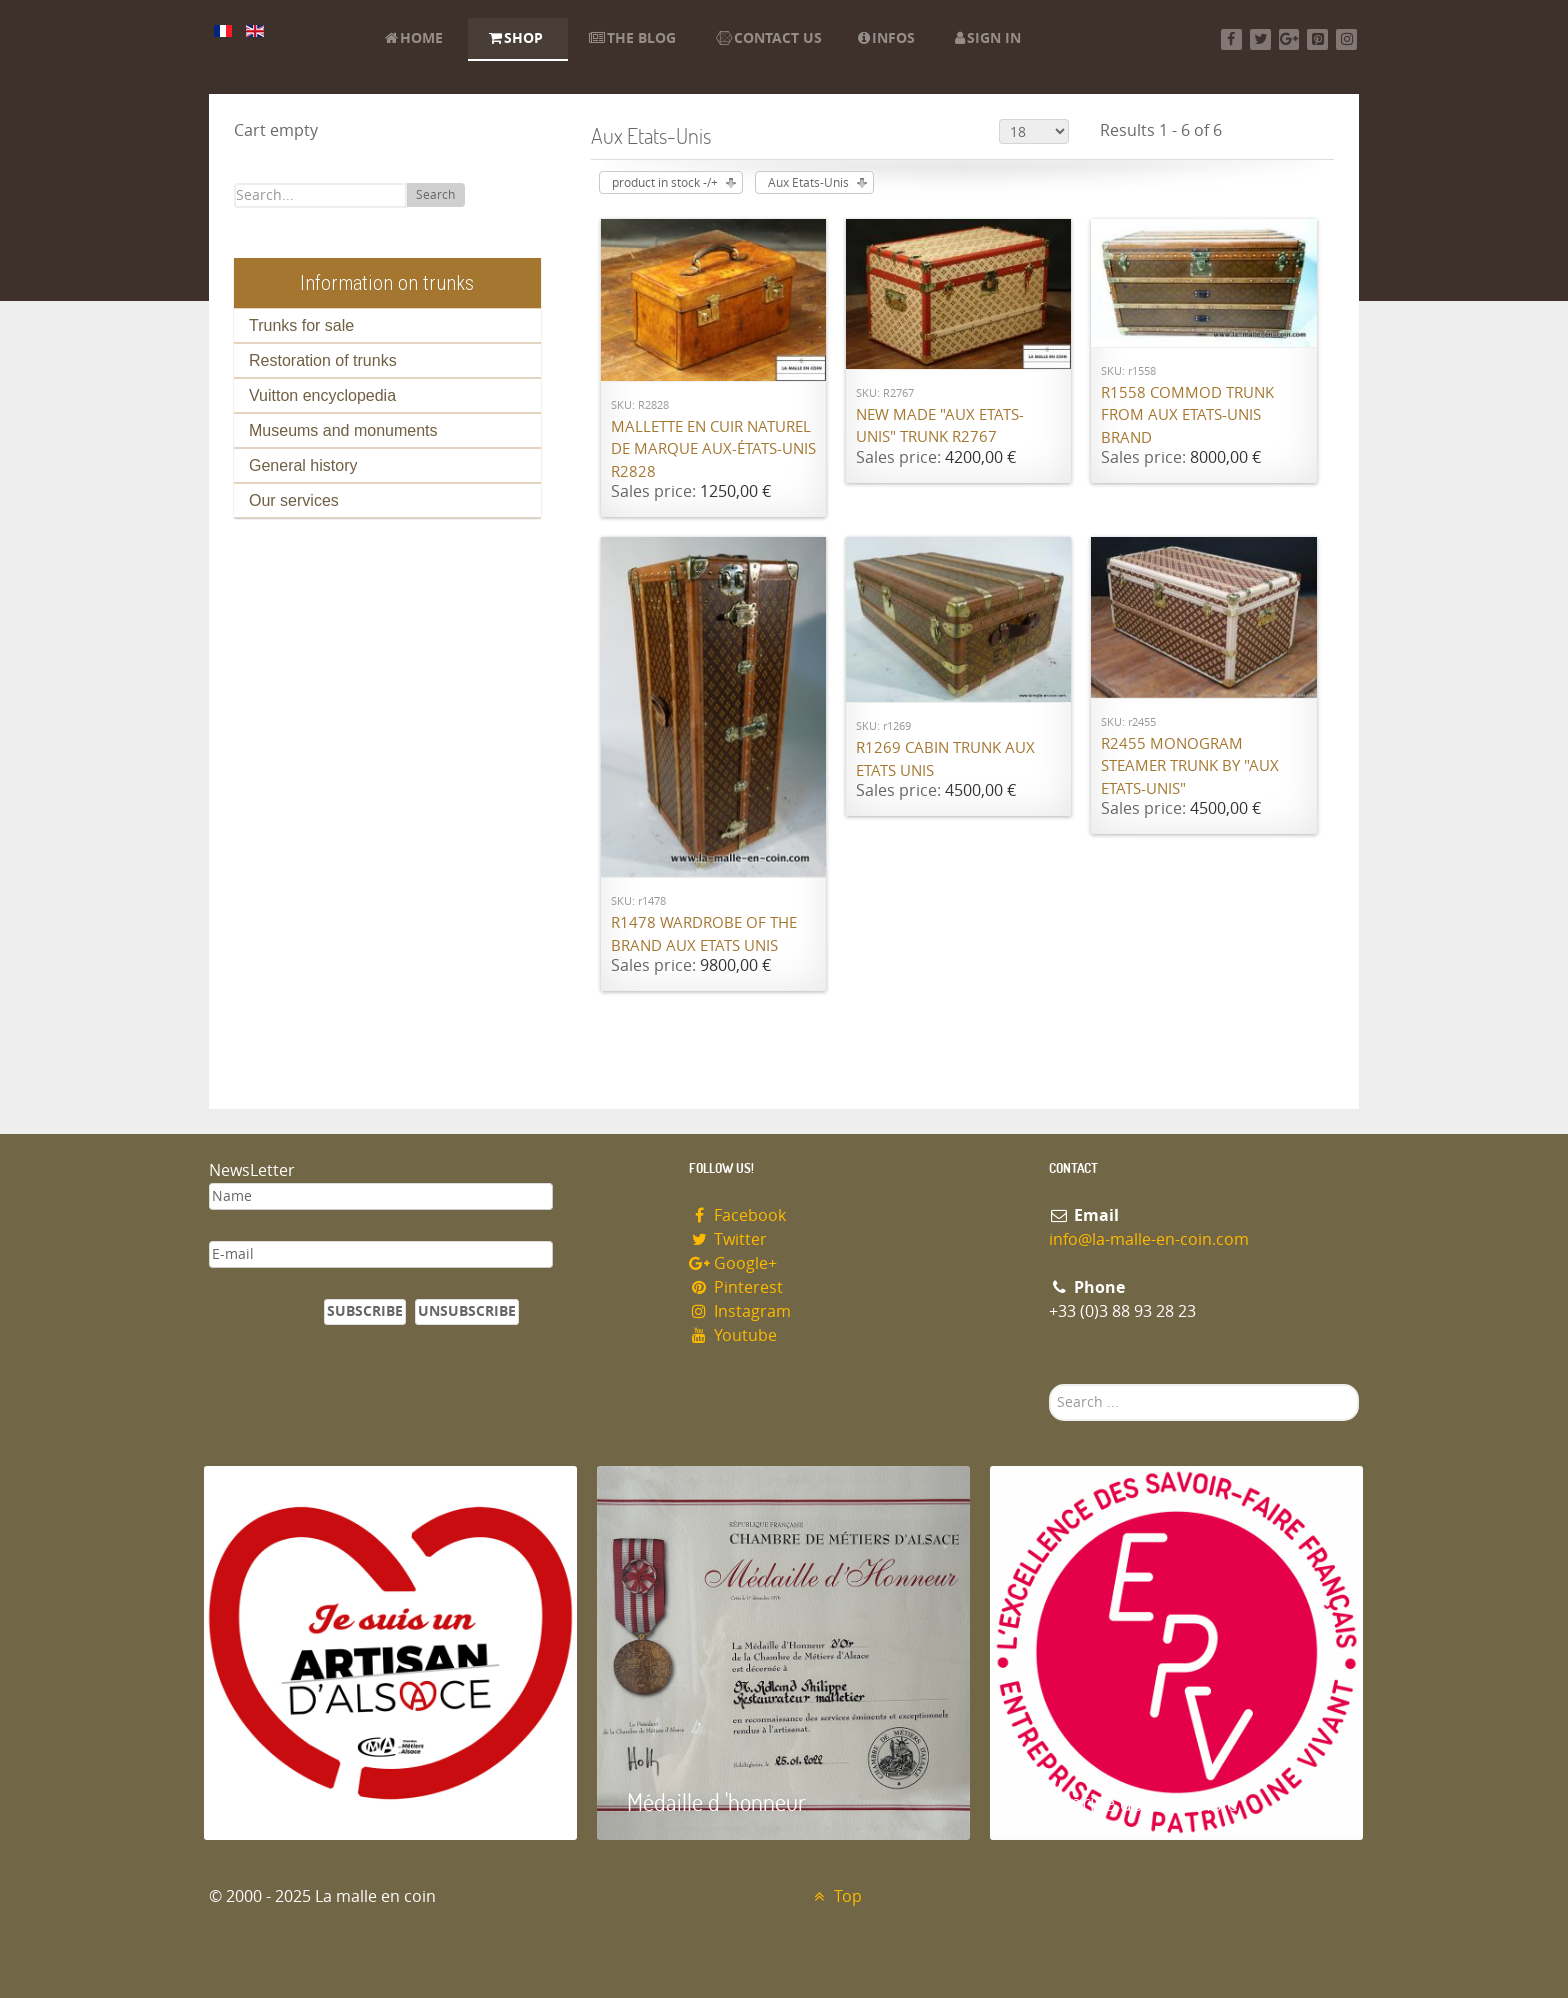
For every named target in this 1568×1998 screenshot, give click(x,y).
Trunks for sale (301, 325)
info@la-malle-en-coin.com (1149, 1239)
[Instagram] (1346, 39)
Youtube (733, 1335)
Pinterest (736, 1287)
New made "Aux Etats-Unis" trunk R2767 (940, 426)
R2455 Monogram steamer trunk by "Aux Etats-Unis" (1190, 766)
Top (835, 1896)
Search (435, 195)
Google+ (733, 1263)
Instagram (740, 1311)
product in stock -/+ (665, 183)
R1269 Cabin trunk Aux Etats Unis (945, 759)
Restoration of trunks (323, 360)
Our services (294, 500)
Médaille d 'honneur (716, 1801)
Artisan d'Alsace (305, 1801)
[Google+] (1289, 39)
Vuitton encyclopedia (322, 395)
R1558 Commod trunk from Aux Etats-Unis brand (1187, 415)
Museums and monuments (343, 430)
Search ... (1049, 1384)
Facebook (737, 1215)
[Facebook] (1231, 39)
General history (303, 465)
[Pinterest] (1317, 39)
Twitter (728, 1239)
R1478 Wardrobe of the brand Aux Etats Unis (704, 934)
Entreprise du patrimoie (1129, 1801)
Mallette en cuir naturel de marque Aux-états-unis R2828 (713, 449)
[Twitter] (1260, 39)
